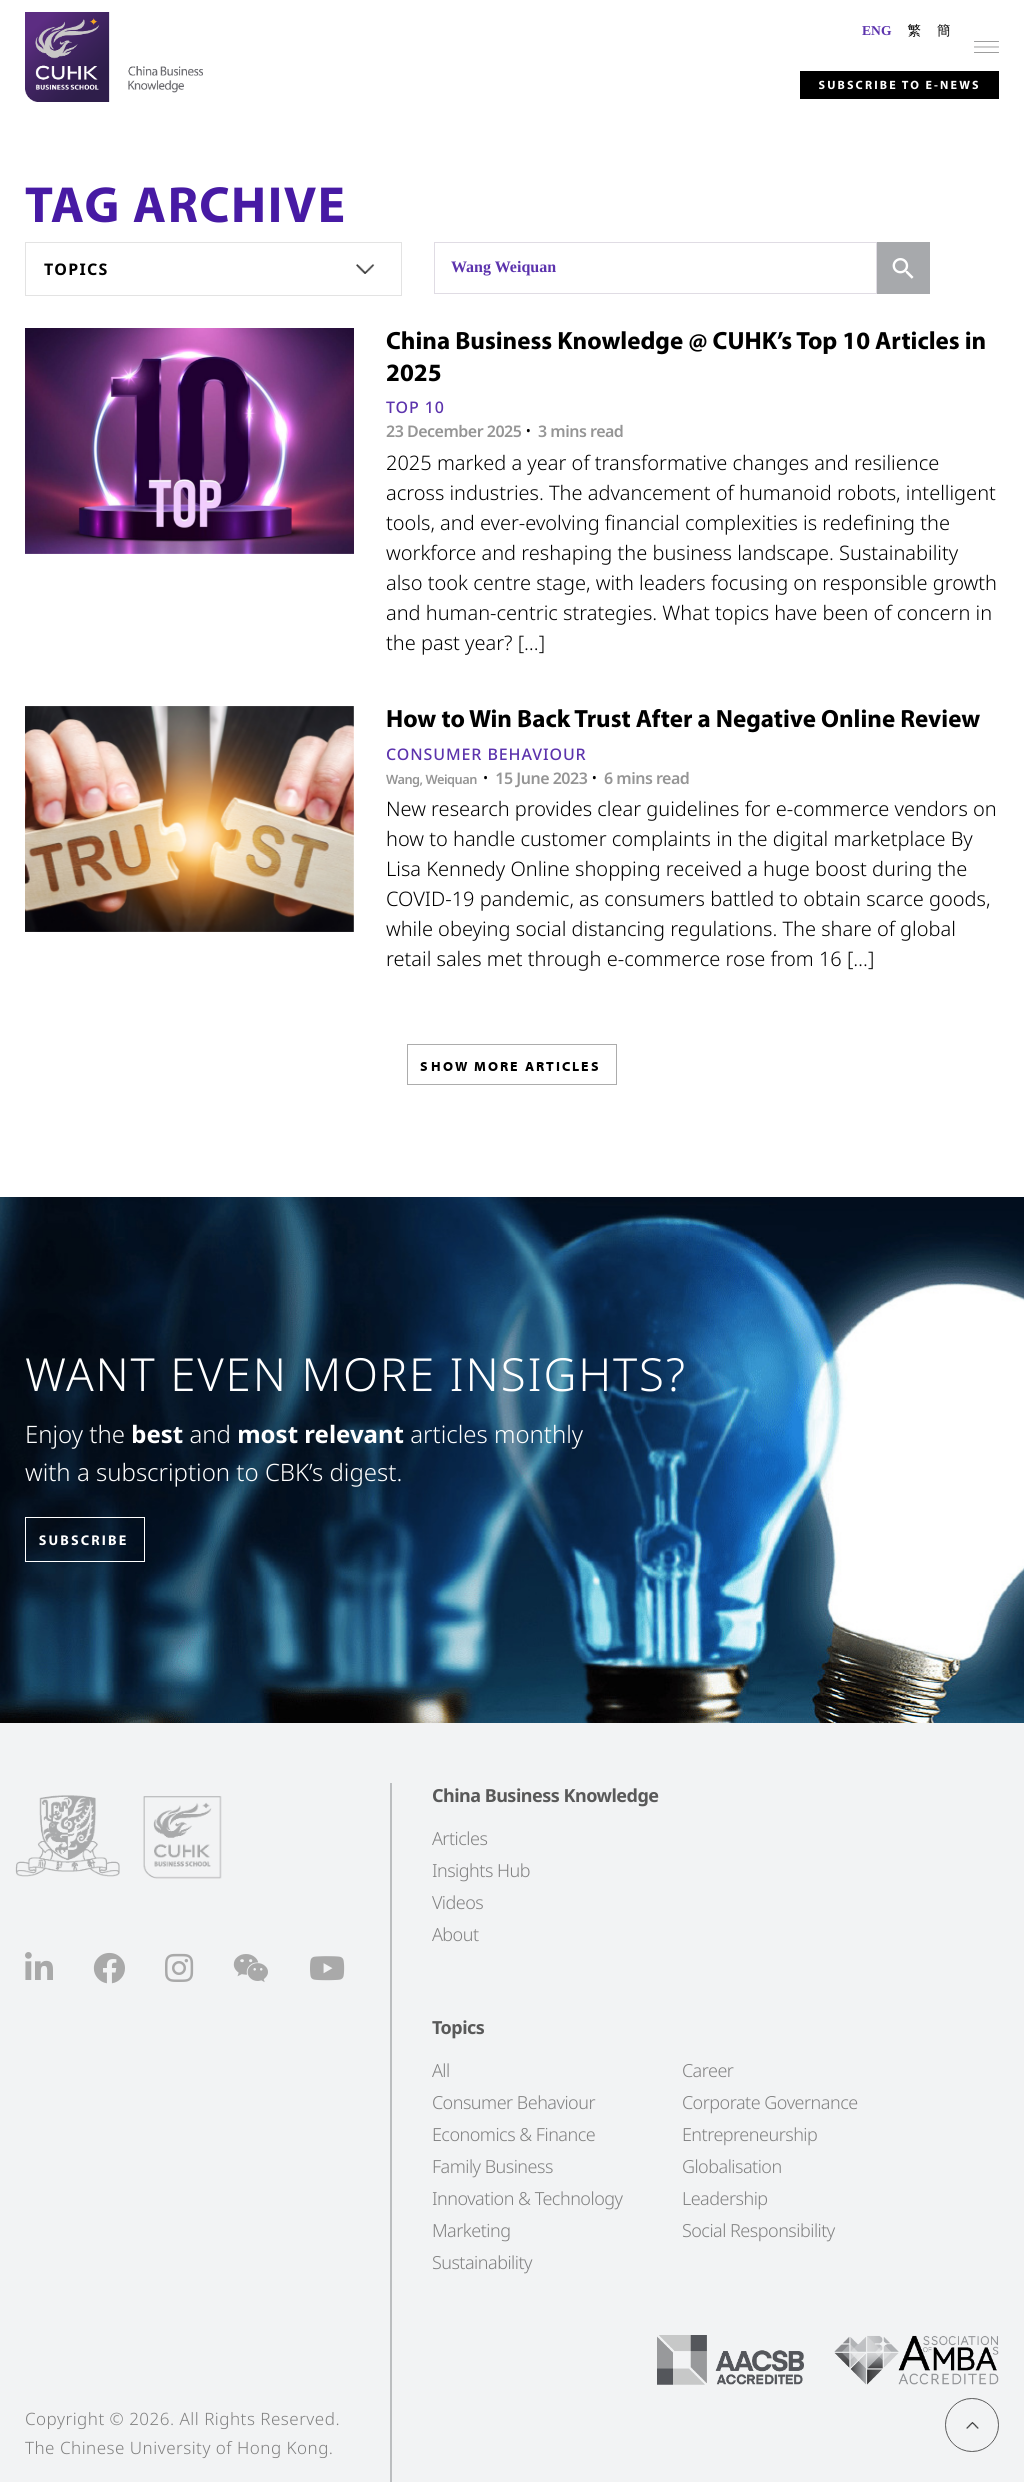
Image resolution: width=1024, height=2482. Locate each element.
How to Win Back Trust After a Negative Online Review (683, 718)
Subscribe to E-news (867, 81)
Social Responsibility (758, 2230)
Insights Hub (481, 1870)
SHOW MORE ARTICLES (510, 1071)
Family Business (492, 2166)
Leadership (725, 2198)
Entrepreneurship (749, 2134)
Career (708, 2070)
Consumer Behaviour (486, 754)
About (455, 1934)
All (441, 2070)
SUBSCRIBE (99, 1540)
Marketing (471, 2230)
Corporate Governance (770, 2102)
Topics (76, 269)
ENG (876, 30)
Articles (459, 1838)
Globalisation (732, 2166)
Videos (457, 1902)
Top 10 (415, 407)
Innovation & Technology (527, 2198)
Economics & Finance (513, 2134)
